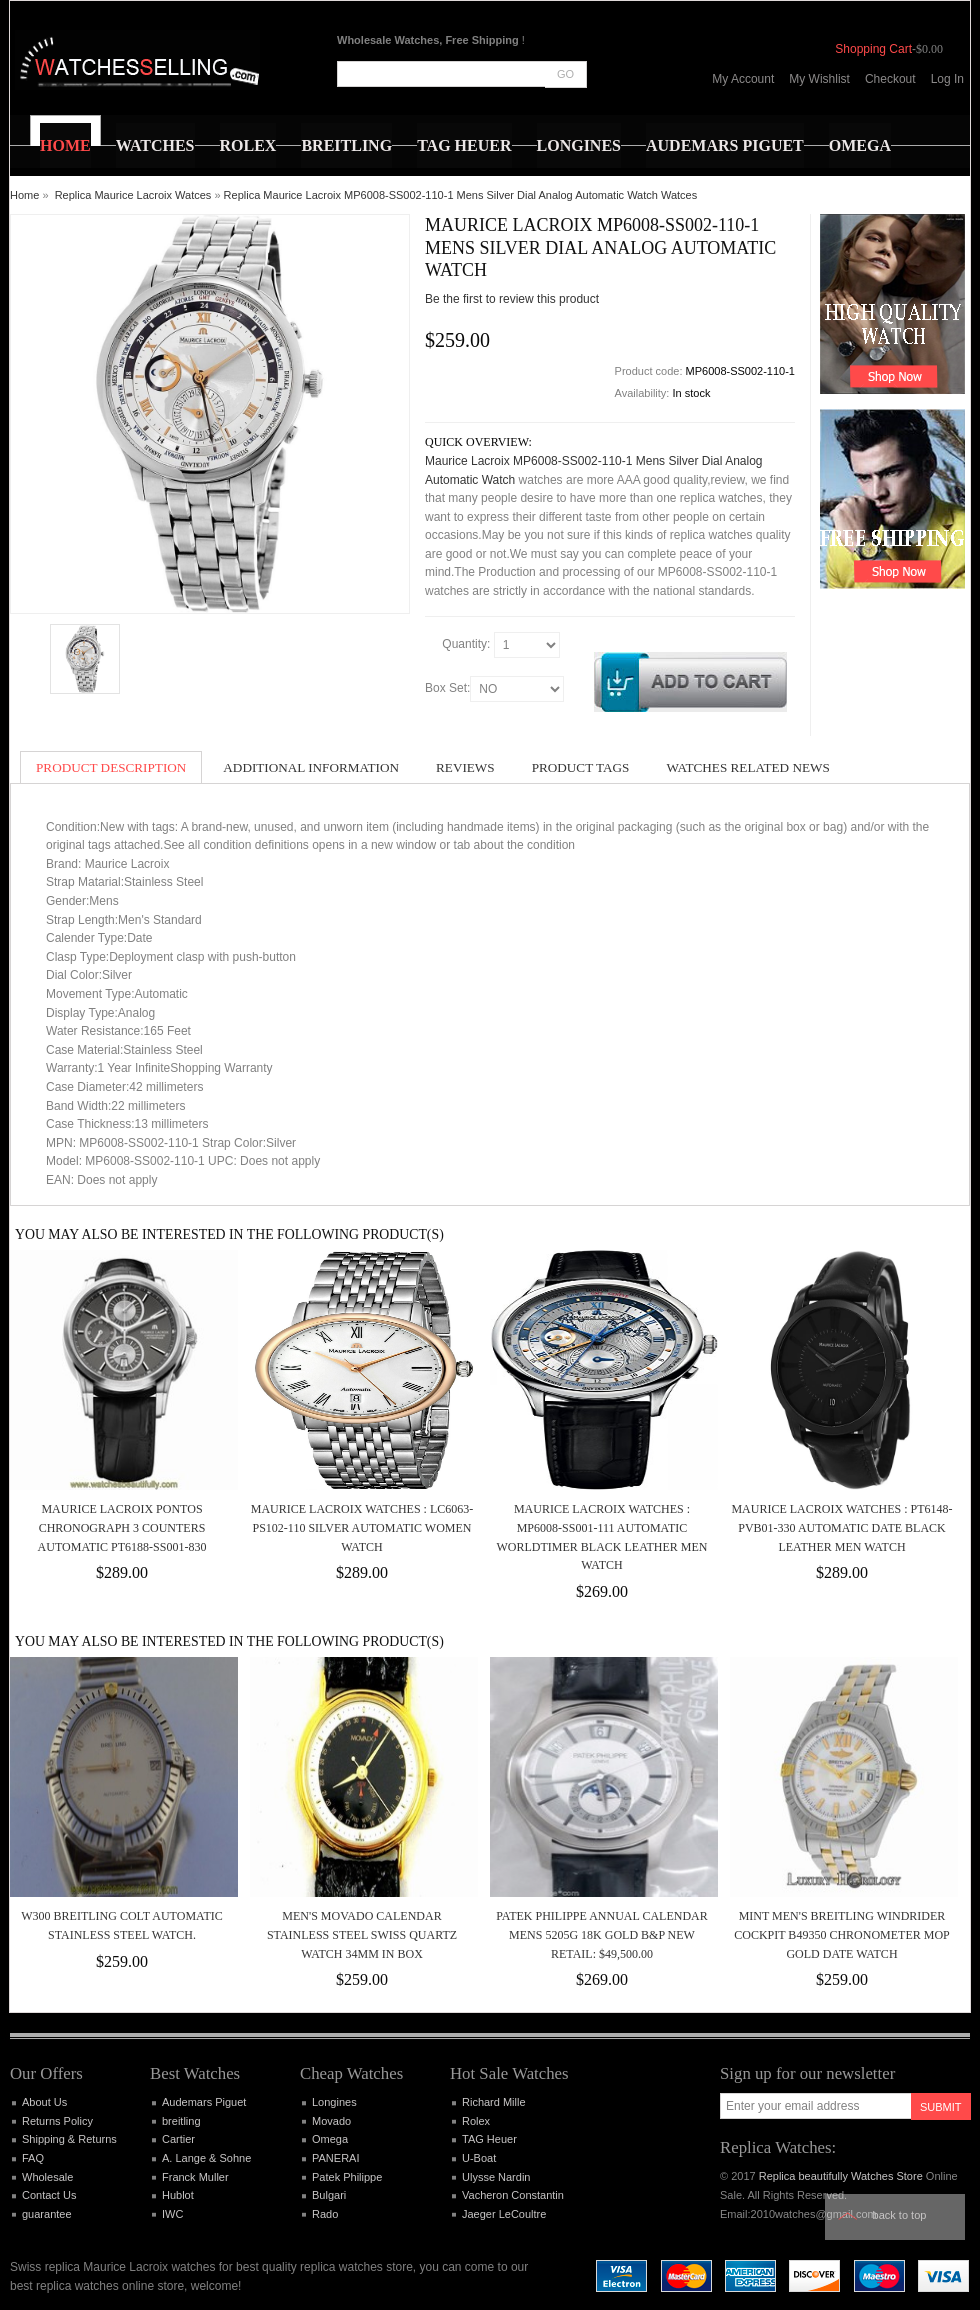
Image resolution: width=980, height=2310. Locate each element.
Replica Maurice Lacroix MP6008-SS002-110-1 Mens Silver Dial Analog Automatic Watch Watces (461, 195)
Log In (947, 79)
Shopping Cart (873, 49)
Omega (330, 2139)
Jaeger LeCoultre (504, 2214)
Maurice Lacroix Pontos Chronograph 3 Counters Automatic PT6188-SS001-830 (122, 1527)
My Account (743, 79)
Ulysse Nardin (496, 2177)
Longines (334, 2102)
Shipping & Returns (69, 2139)
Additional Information (311, 767)
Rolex (476, 2121)
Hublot (178, 2195)
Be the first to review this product (512, 299)
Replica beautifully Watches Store (841, 2176)
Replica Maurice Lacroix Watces (133, 195)
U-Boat (479, 2158)
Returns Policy (57, 2121)
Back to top (900, 2215)
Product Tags (581, 767)
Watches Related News (747, 767)
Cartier (178, 2139)
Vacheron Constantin (513, 2195)
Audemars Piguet (204, 2102)
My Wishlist (819, 79)
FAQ (33, 2158)
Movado (331, 2121)
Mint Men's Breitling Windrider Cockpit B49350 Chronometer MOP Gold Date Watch (841, 1934)
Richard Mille (494, 2102)
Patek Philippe (347, 2177)
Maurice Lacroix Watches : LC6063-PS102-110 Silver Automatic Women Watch (362, 1527)
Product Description (111, 767)
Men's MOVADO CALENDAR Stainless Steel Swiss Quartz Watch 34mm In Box (362, 1934)
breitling (181, 2121)
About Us (44, 2102)
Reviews (465, 767)
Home (24, 195)
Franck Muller (195, 2177)
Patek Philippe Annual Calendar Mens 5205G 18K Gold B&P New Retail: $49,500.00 (601, 1934)
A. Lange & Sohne (206, 2158)
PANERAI (335, 2158)
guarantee (47, 2214)
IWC (172, 2214)
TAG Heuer (489, 2139)
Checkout (890, 79)
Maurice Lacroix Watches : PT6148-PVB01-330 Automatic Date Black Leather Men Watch (841, 1527)
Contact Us (49, 2195)
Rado (325, 2214)
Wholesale (47, 2177)
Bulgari (329, 2195)
